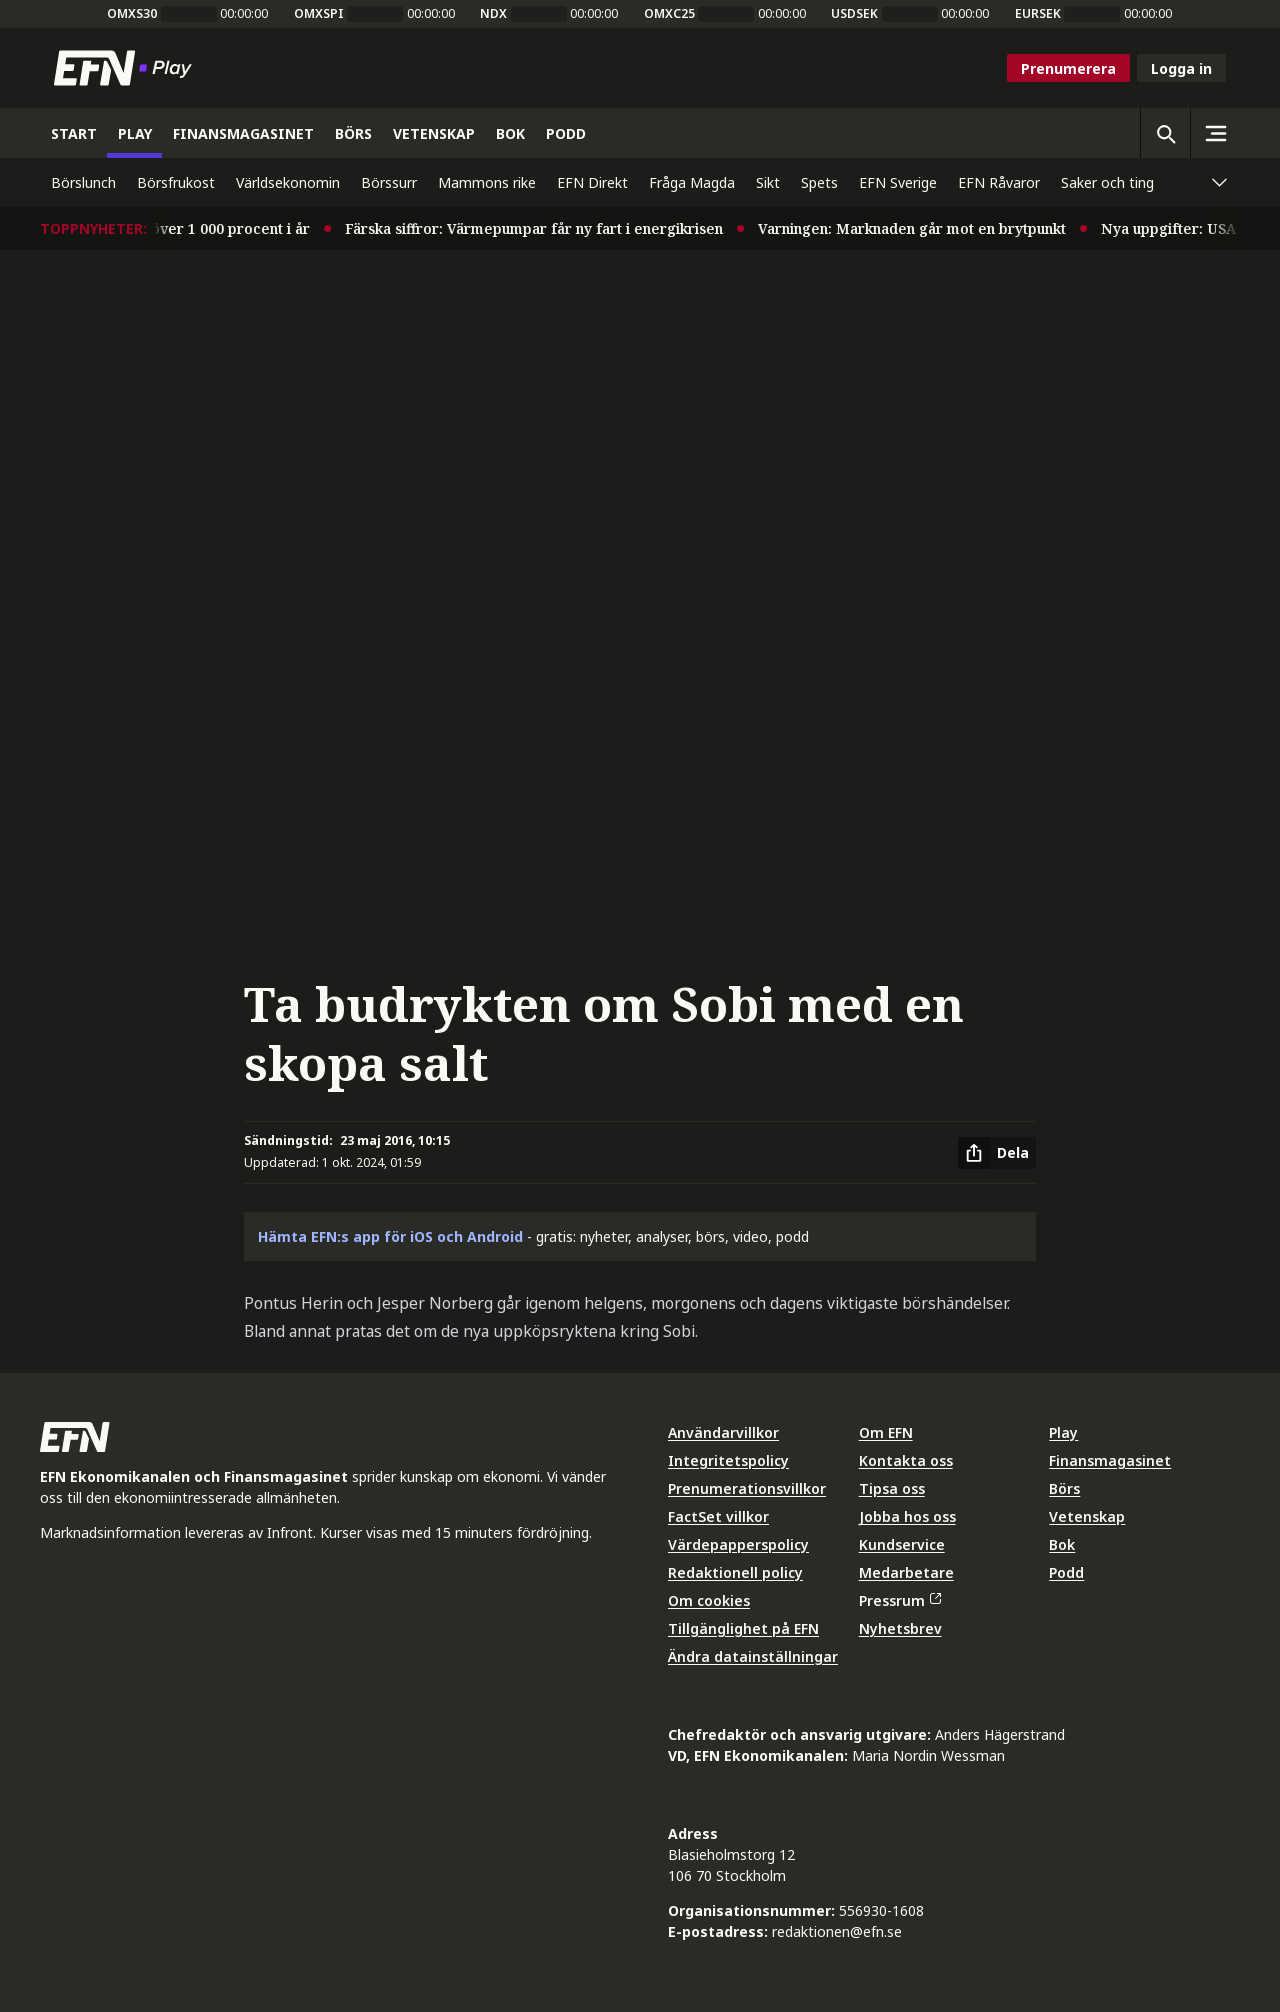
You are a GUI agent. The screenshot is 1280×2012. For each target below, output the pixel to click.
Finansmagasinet (1110, 1460)
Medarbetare (906, 1572)
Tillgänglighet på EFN (743, 1628)
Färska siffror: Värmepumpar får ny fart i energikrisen (541, 228)
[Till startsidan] (127, 68)
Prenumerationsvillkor (747, 1488)
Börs (1064, 1488)
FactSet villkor (718, 1516)
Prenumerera (1068, 68)
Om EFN (886, 1432)
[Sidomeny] (1215, 133)
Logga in (1181, 68)
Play (1063, 1432)
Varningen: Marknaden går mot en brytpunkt (919, 228)
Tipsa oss (892, 1488)
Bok (1062, 1544)
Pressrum (900, 1600)
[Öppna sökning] (1165, 133)
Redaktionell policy (735, 1572)
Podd (1066, 1572)
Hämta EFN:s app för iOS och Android (390, 1236)
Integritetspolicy (728, 1460)
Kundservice (902, 1544)
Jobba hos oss (907, 1516)
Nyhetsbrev (900, 1628)
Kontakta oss (906, 1460)
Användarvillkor (723, 1432)
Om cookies (709, 1600)
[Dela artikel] (997, 1153)
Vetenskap (1087, 1516)
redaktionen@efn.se (837, 1931)
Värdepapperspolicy (738, 1544)
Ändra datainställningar (753, 1656)
